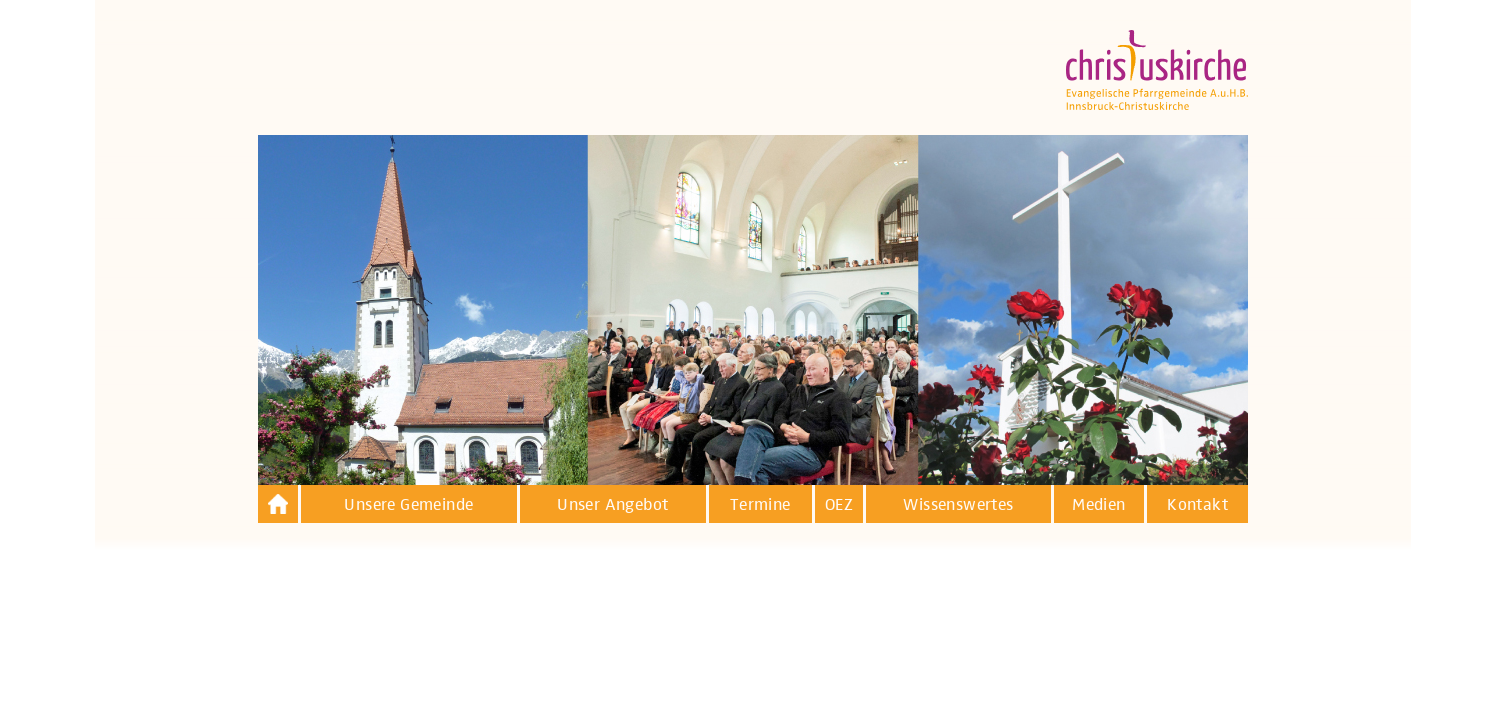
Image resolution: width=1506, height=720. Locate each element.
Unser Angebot (612, 505)
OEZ (839, 505)
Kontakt (1197, 505)
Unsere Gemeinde (408, 505)
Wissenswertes (958, 505)
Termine (760, 505)
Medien (1098, 505)
